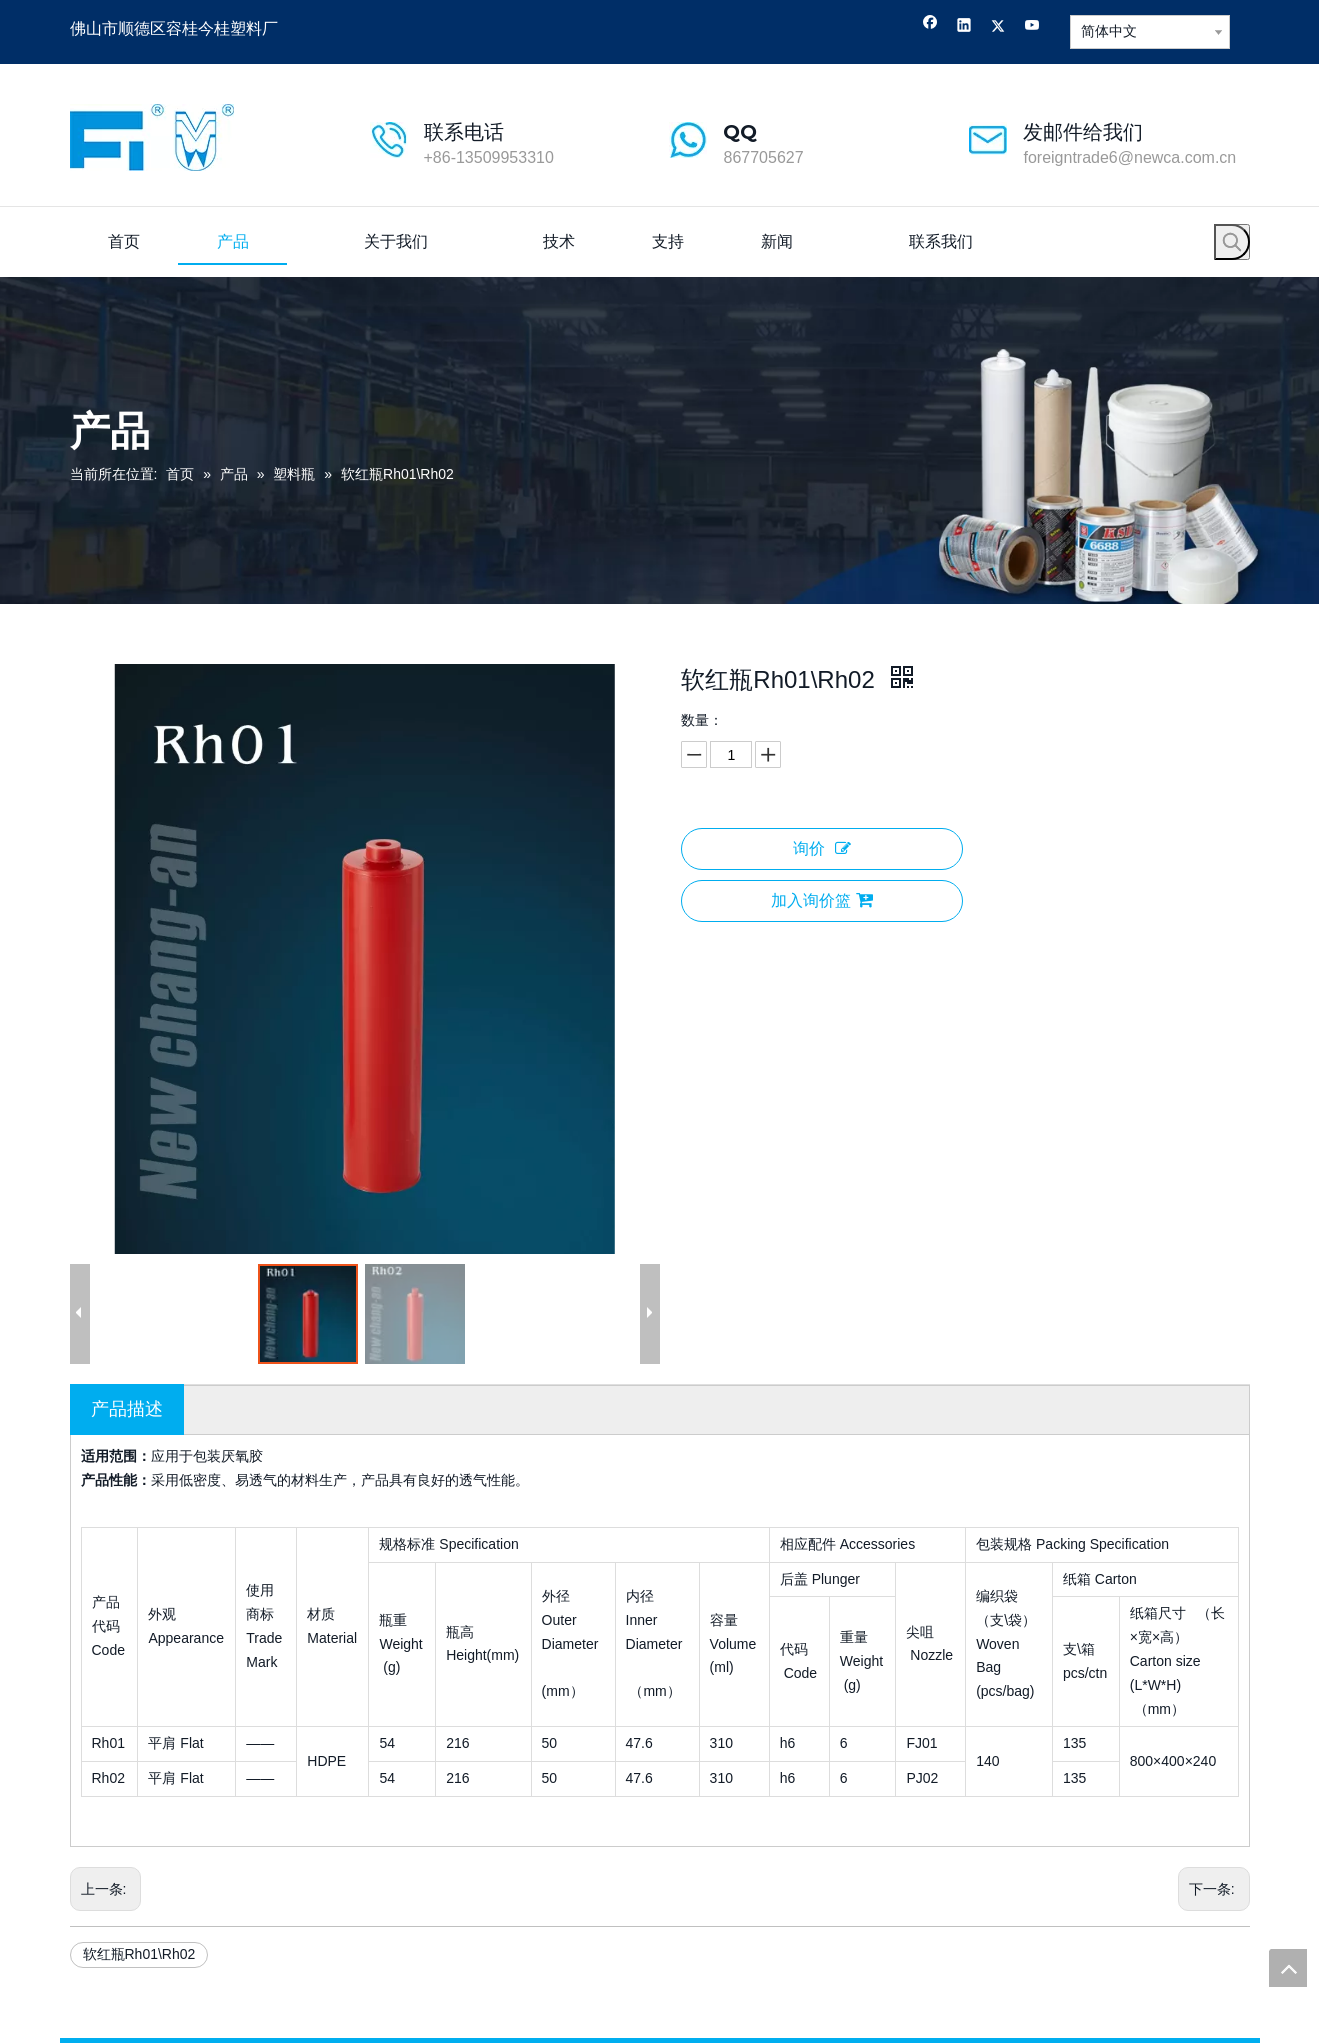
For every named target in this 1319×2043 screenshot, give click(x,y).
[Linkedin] (964, 27)
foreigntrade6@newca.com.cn (1129, 157)
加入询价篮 (822, 900)
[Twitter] (998, 27)
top (1288, 1968)
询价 (822, 848)
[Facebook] (930, 27)
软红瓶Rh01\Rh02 (139, 1954)
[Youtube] (1032, 27)
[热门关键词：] (1232, 242)
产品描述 (127, 1409)
